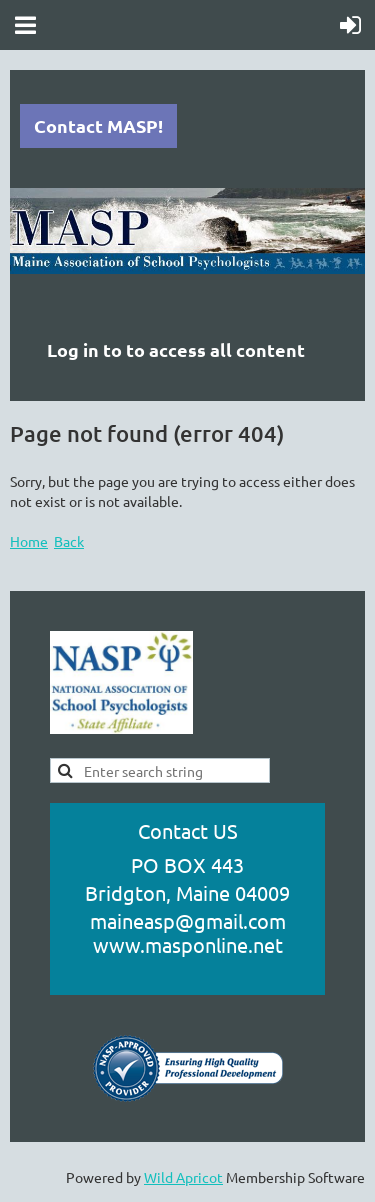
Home (29, 541)
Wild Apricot (183, 1177)
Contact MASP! (98, 125)
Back (69, 541)
